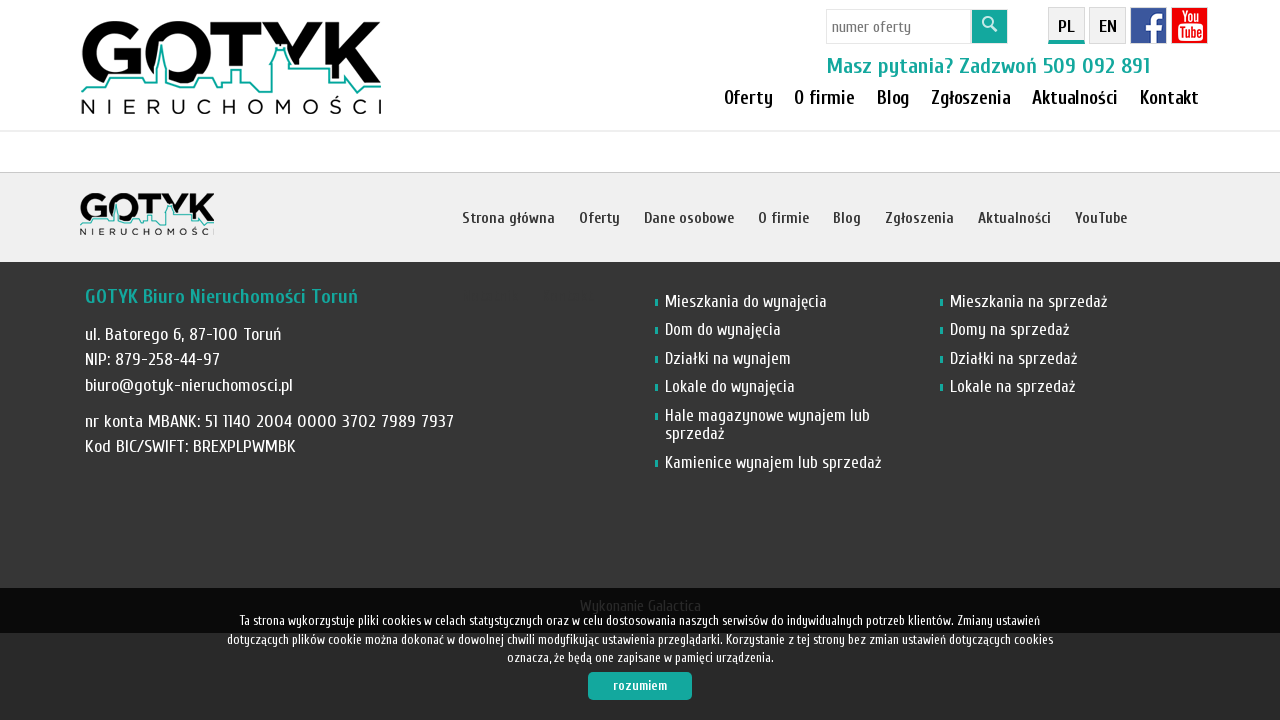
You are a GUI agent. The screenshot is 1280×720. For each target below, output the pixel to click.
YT (1189, 25)
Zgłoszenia (919, 218)
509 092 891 (1096, 66)
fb (1148, 25)
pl (1066, 26)
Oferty (748, 98)
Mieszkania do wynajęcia (746, 301)
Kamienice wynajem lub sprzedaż (773, 462)
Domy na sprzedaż (1009, 329)
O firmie (824, 98)
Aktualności (1014, 218)
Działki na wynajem (728, 358)
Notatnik (490, 296)
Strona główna (508, 218)
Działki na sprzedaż (1013, 358)
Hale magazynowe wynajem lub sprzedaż (767, 424)
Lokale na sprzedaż (1012, 386)
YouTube (1101, 218)
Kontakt (1169, 98)
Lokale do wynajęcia (730, 386)
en (1108, 26)
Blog (847, 218)
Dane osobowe (689, 218)
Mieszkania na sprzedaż (1028, 301)
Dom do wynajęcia (723, 329)
